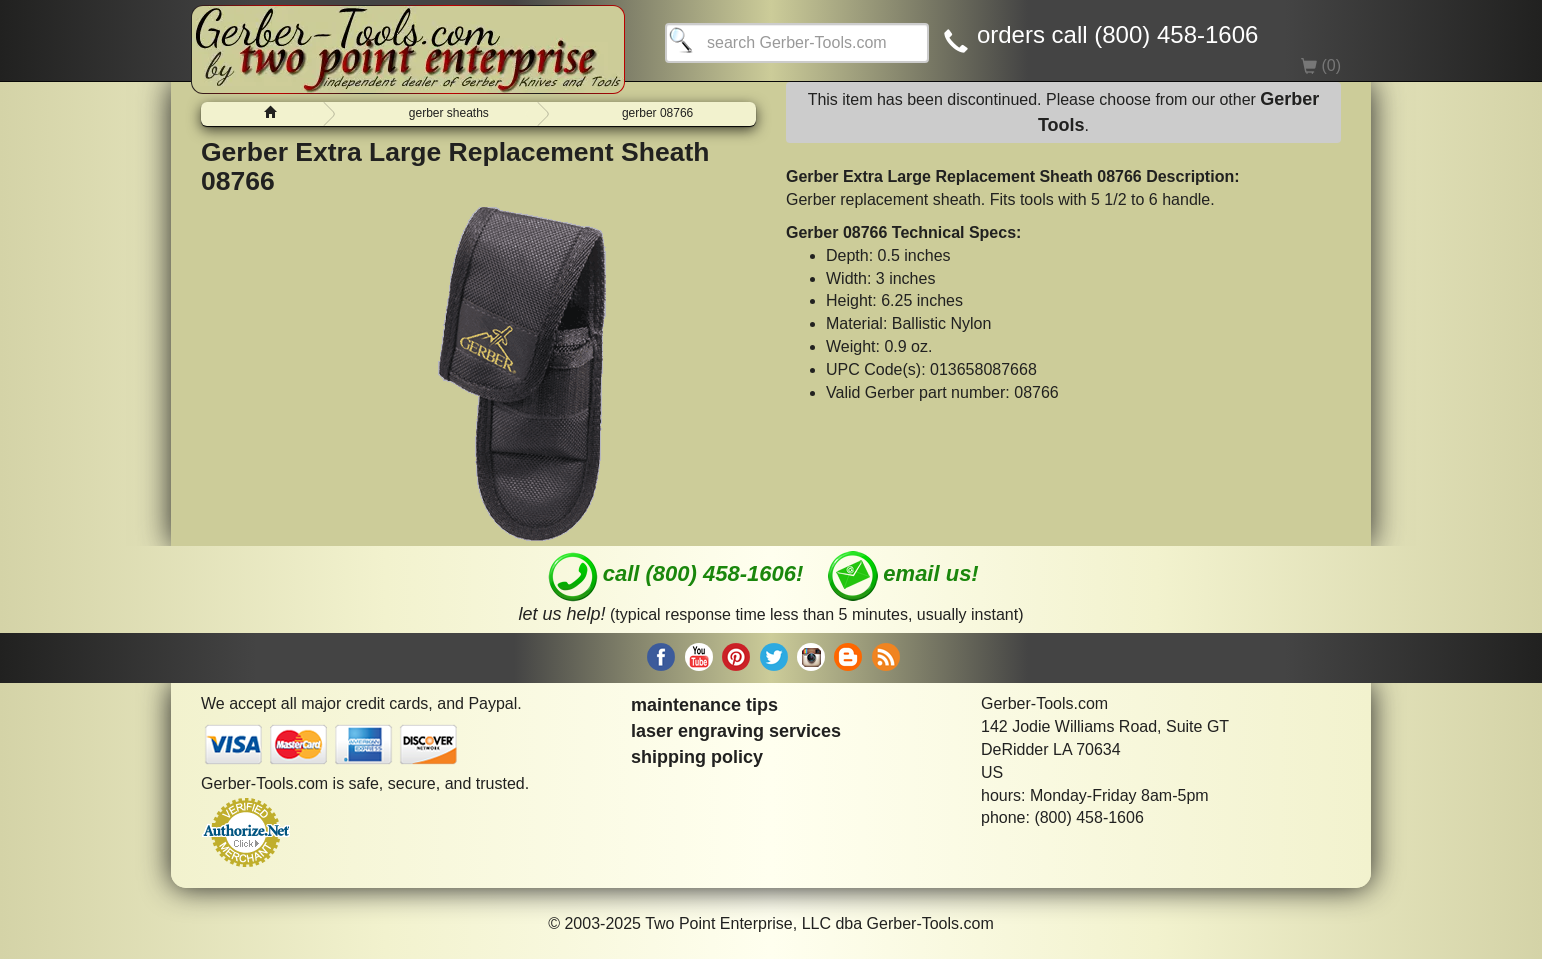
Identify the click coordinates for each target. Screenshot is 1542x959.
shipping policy (697, 757)
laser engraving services (736, 731)
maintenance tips (704, 705)
